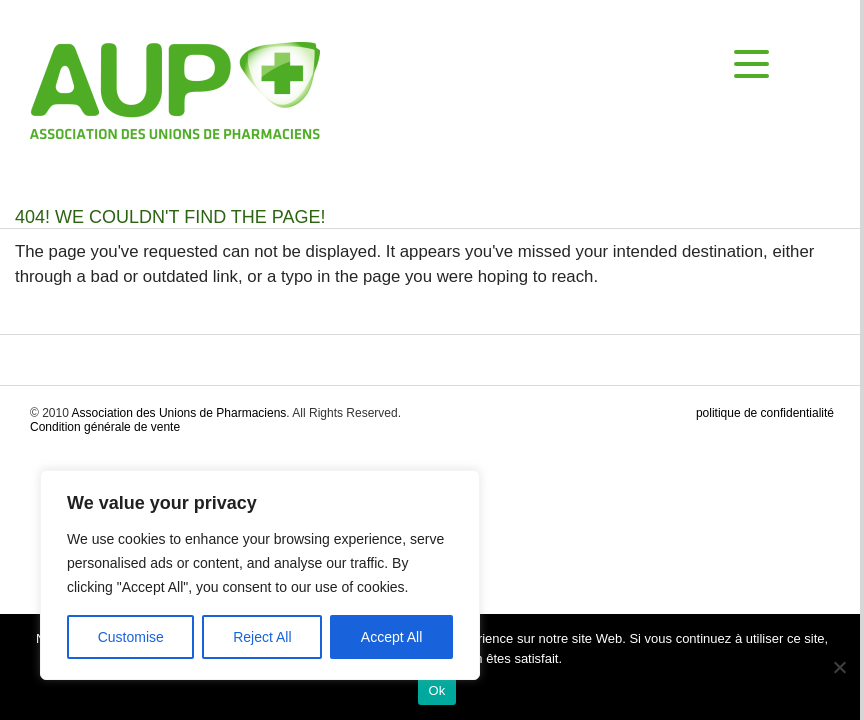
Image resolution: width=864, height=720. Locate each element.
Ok (436, 690)
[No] (839, 667)
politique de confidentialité (765, 413)
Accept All (391, 637)
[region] (260, 575)
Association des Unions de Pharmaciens (179, 413)
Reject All (262, 637)
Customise (131, 637)
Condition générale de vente (105, 427)
